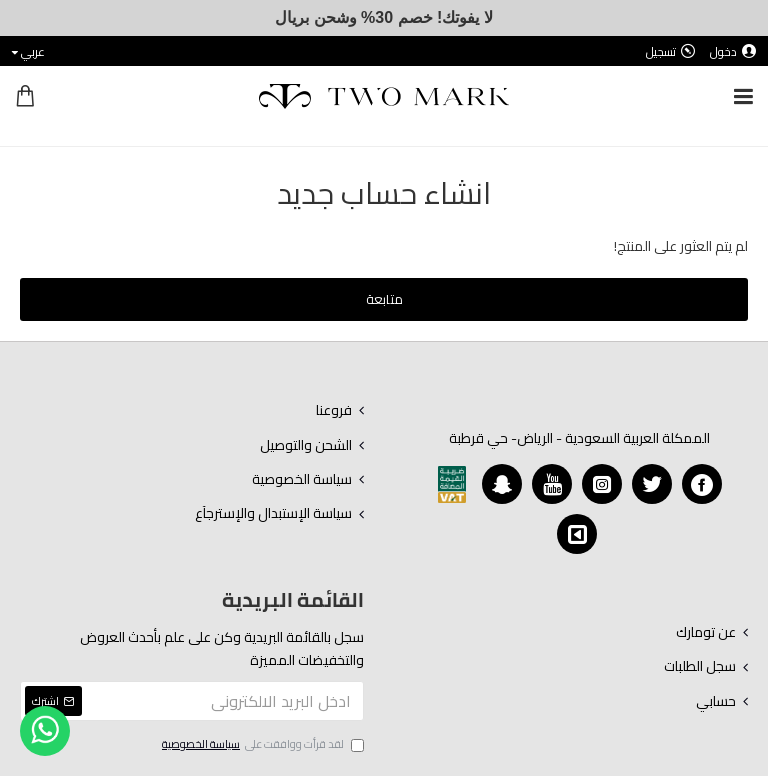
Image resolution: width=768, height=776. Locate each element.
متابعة (384, 299)
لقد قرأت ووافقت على (261, 745)
